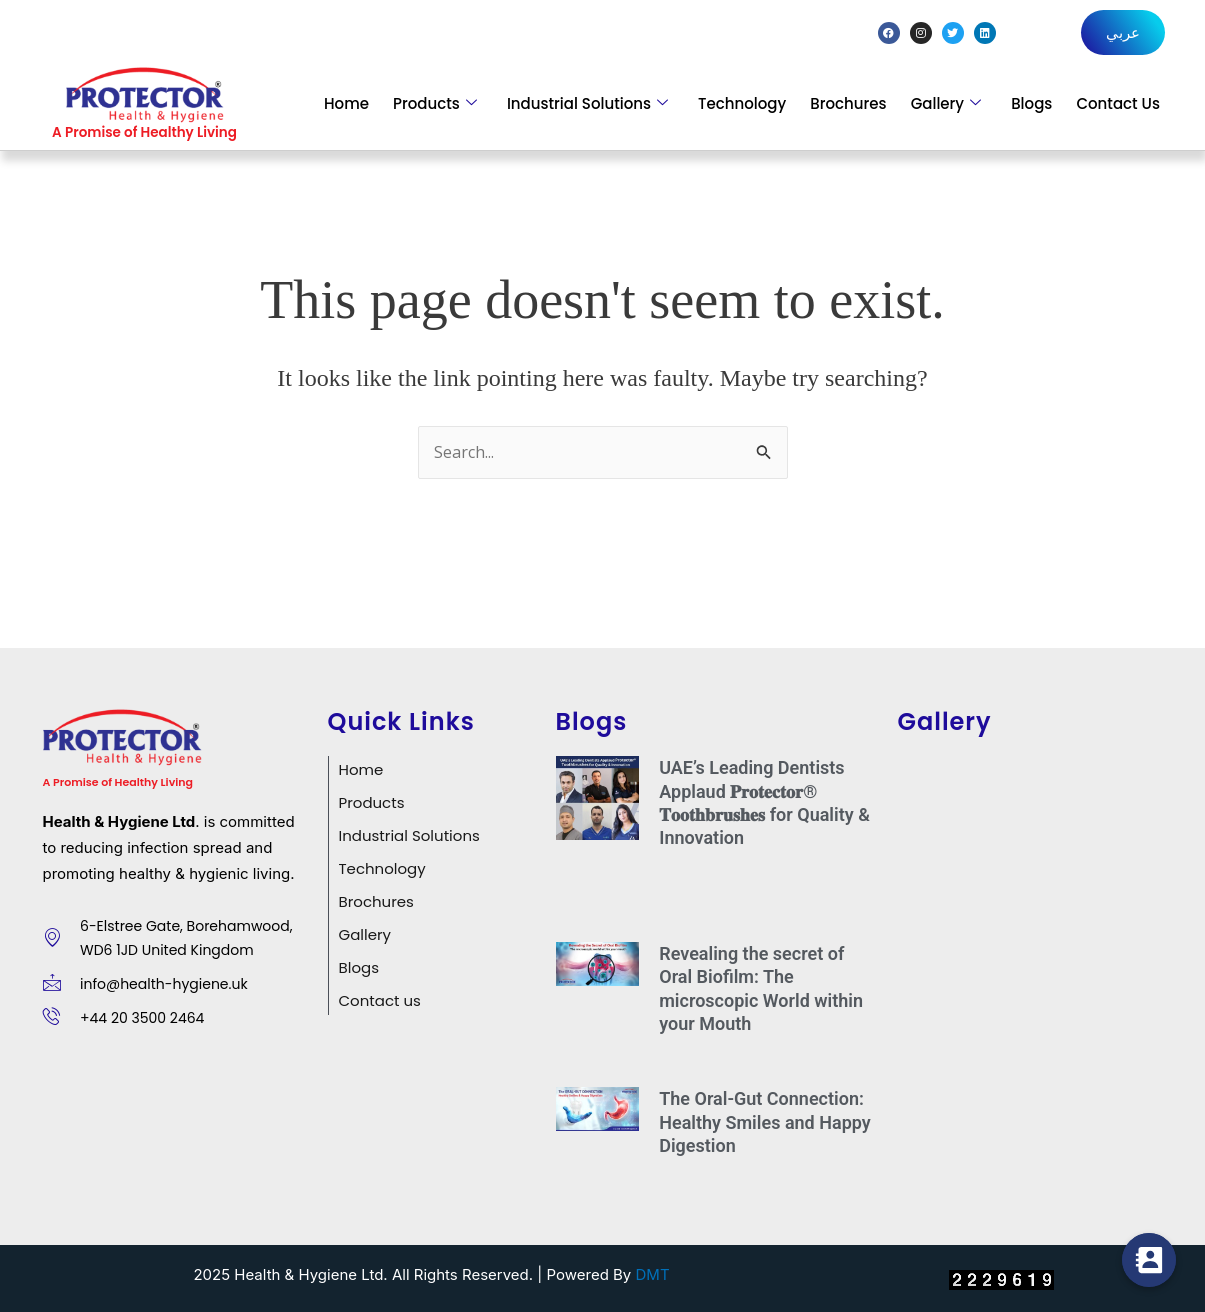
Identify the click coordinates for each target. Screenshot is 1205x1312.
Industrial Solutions (587, 103)
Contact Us (1118, 103)
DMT (653, 1274)
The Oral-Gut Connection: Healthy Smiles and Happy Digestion (765, 1122)
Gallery (946, 103)
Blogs (1031, 103)
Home (346, 103)
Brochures (848, 103)
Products (435, 103)
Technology (742, 103)
